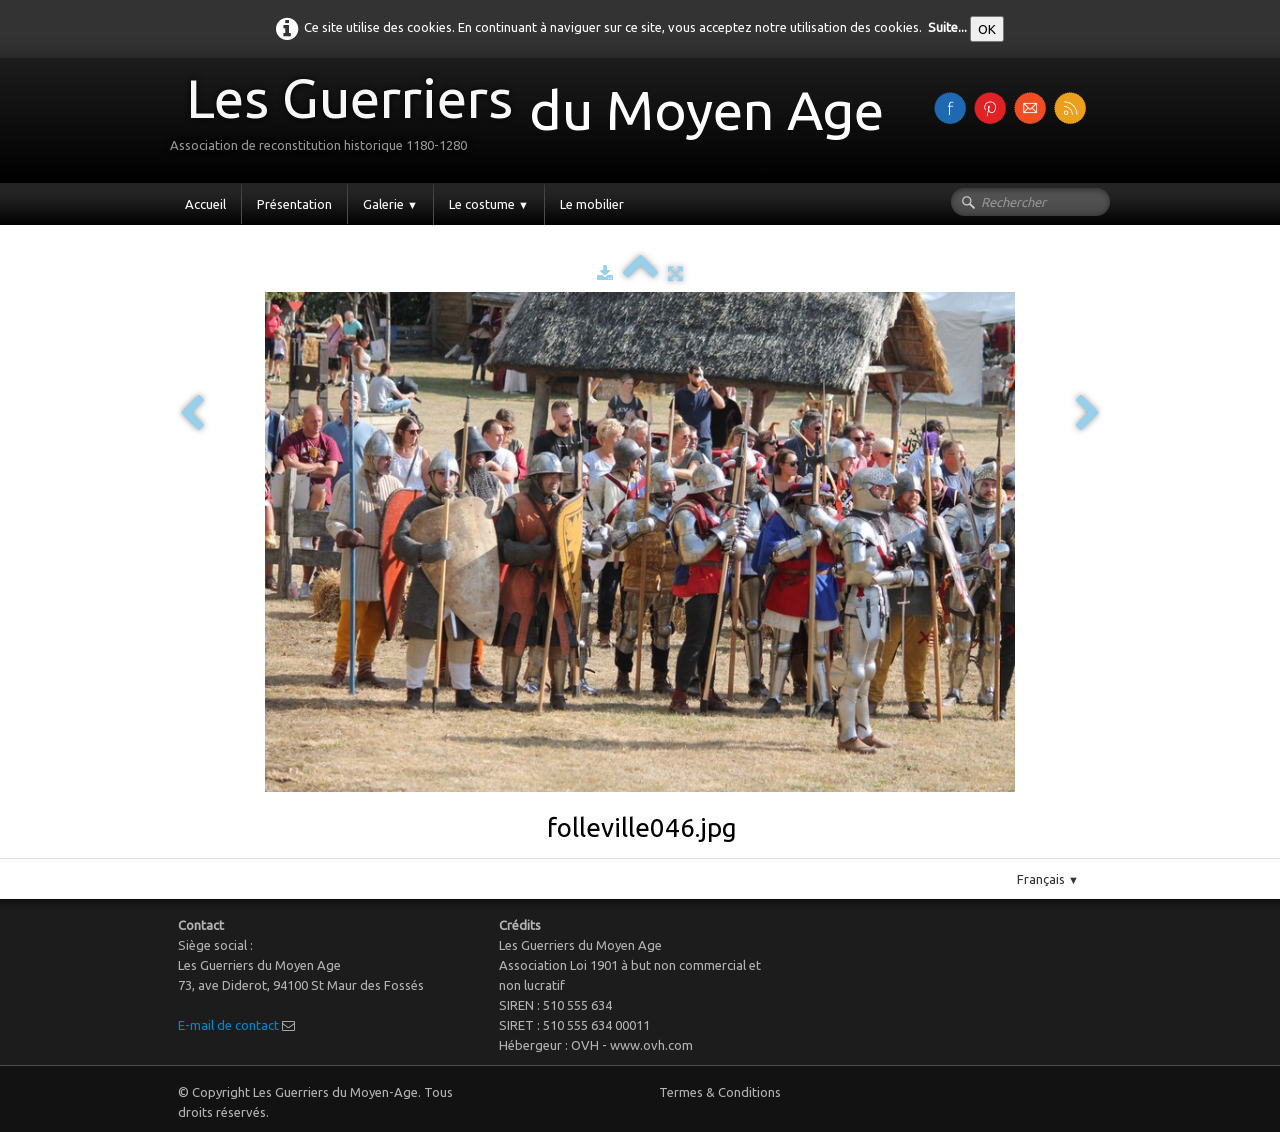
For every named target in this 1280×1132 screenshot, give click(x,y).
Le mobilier (592, 204)
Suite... (947, 27)
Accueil (205, 204)
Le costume (489, 204)
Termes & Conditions (720, 1092)
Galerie (390, 204)
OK (987, 29)
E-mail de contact (228, 1025)
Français (1048, 879)
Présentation (294, 204)
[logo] (534, 118)
